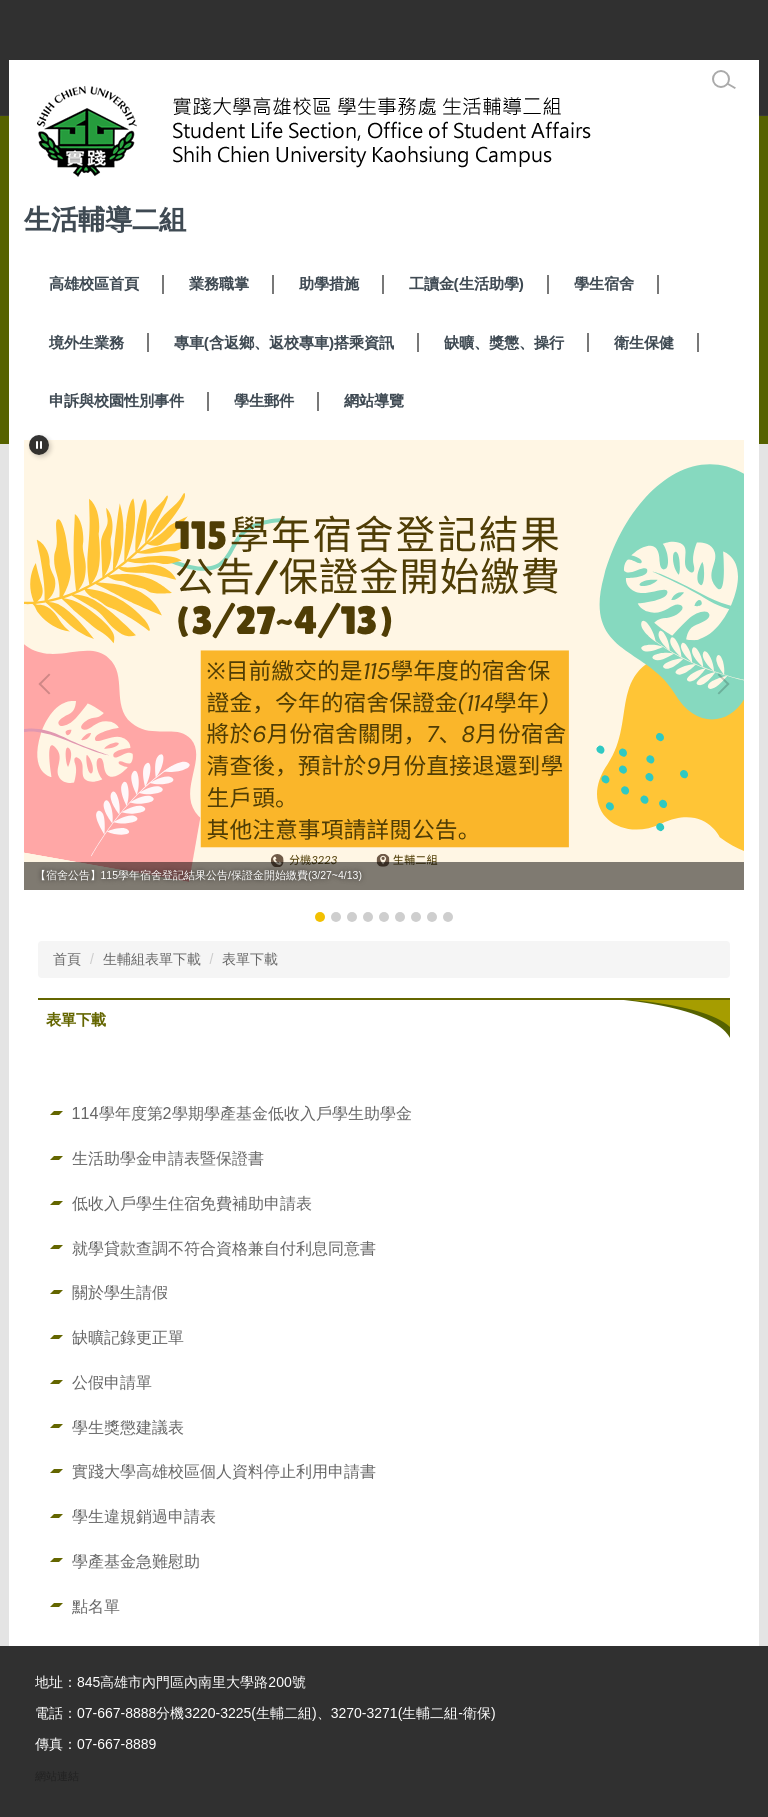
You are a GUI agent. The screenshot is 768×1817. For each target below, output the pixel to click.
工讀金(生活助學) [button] (466, 283)
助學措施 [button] (329, 283)
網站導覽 (374, 400)
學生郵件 (264, 400)
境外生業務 (86, 342)
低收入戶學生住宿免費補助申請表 (192, 1203)
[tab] (320, 917)
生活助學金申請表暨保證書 (168, 1158)
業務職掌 (219, 283)
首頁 (67, 959)
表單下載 (250, 959)
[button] (39, 445)
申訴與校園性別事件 (116, 400)
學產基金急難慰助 (136, 1561)
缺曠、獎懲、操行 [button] (504, 342)
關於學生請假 (120, 1292)
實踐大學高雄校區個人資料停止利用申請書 (224, 1471)
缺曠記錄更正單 (128, 1337)
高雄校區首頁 (94, 283)
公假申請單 (112, 1382)
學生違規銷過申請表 (144, 1516)
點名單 (96, 1606)
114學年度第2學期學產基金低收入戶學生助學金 (242, 1113)
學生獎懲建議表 (128, 1427)
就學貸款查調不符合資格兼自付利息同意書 (224, 1248)
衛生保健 (644, 342)
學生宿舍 (604, 283)
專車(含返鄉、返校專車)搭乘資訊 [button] (284, 342)
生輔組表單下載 (152, 959)
